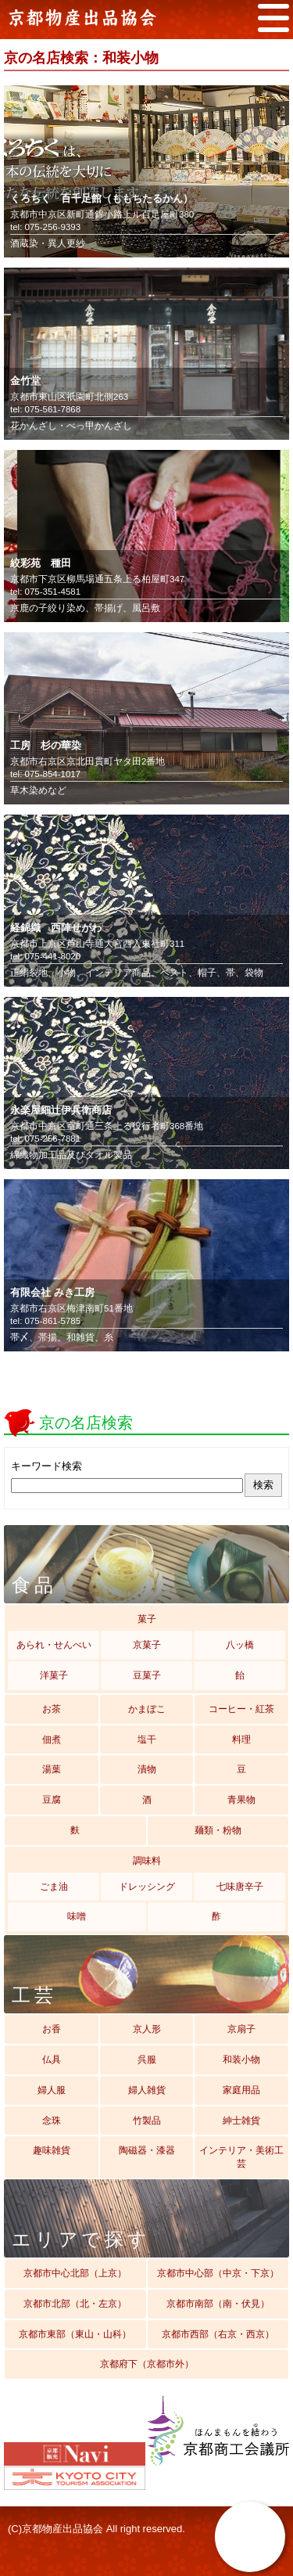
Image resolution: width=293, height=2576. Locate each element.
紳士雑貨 (241, 2120)
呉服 (147, 2059)
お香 (51, 2029)
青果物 (241, 1799)
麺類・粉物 (218, 1830)
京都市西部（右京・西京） (218, 2334)
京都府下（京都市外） (147, 2363)
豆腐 (51, 1799)
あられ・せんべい (53, 1644)
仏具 (51, 2059)
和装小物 (241, 2059)
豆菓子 (147, 1675)
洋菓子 (54, 1675)
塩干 (147, 1739)
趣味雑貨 (51, 2150)
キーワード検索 (46, 1466)
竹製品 (147, 2120)
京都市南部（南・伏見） (218, 2303)
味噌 (76, 1916)
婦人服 (52, 2090)
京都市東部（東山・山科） (75, 2334)
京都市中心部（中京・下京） (218, 2273)
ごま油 (54, 1886)
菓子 (147, 1619)
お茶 (51, 1709)
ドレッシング (147, 1886)
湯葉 (51, 1769)
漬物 (147, 1769)
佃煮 (51, 1739)
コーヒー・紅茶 (241, 1709)
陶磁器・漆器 (147, 2150)
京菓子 (147, 1644)
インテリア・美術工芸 (241, 2157)
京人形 (147, 2029)
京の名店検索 (250, 2537)
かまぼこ (147, 1709)
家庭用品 (241, 2090)
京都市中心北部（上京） (75, 2273)
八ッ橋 (240, 1644)
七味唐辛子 (239, 1886)
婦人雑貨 (147, 2090)
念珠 (51, 2120)
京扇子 (241, 2029)
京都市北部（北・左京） (75, 2303)
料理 (241, 1739)
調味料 (147, 1860)
